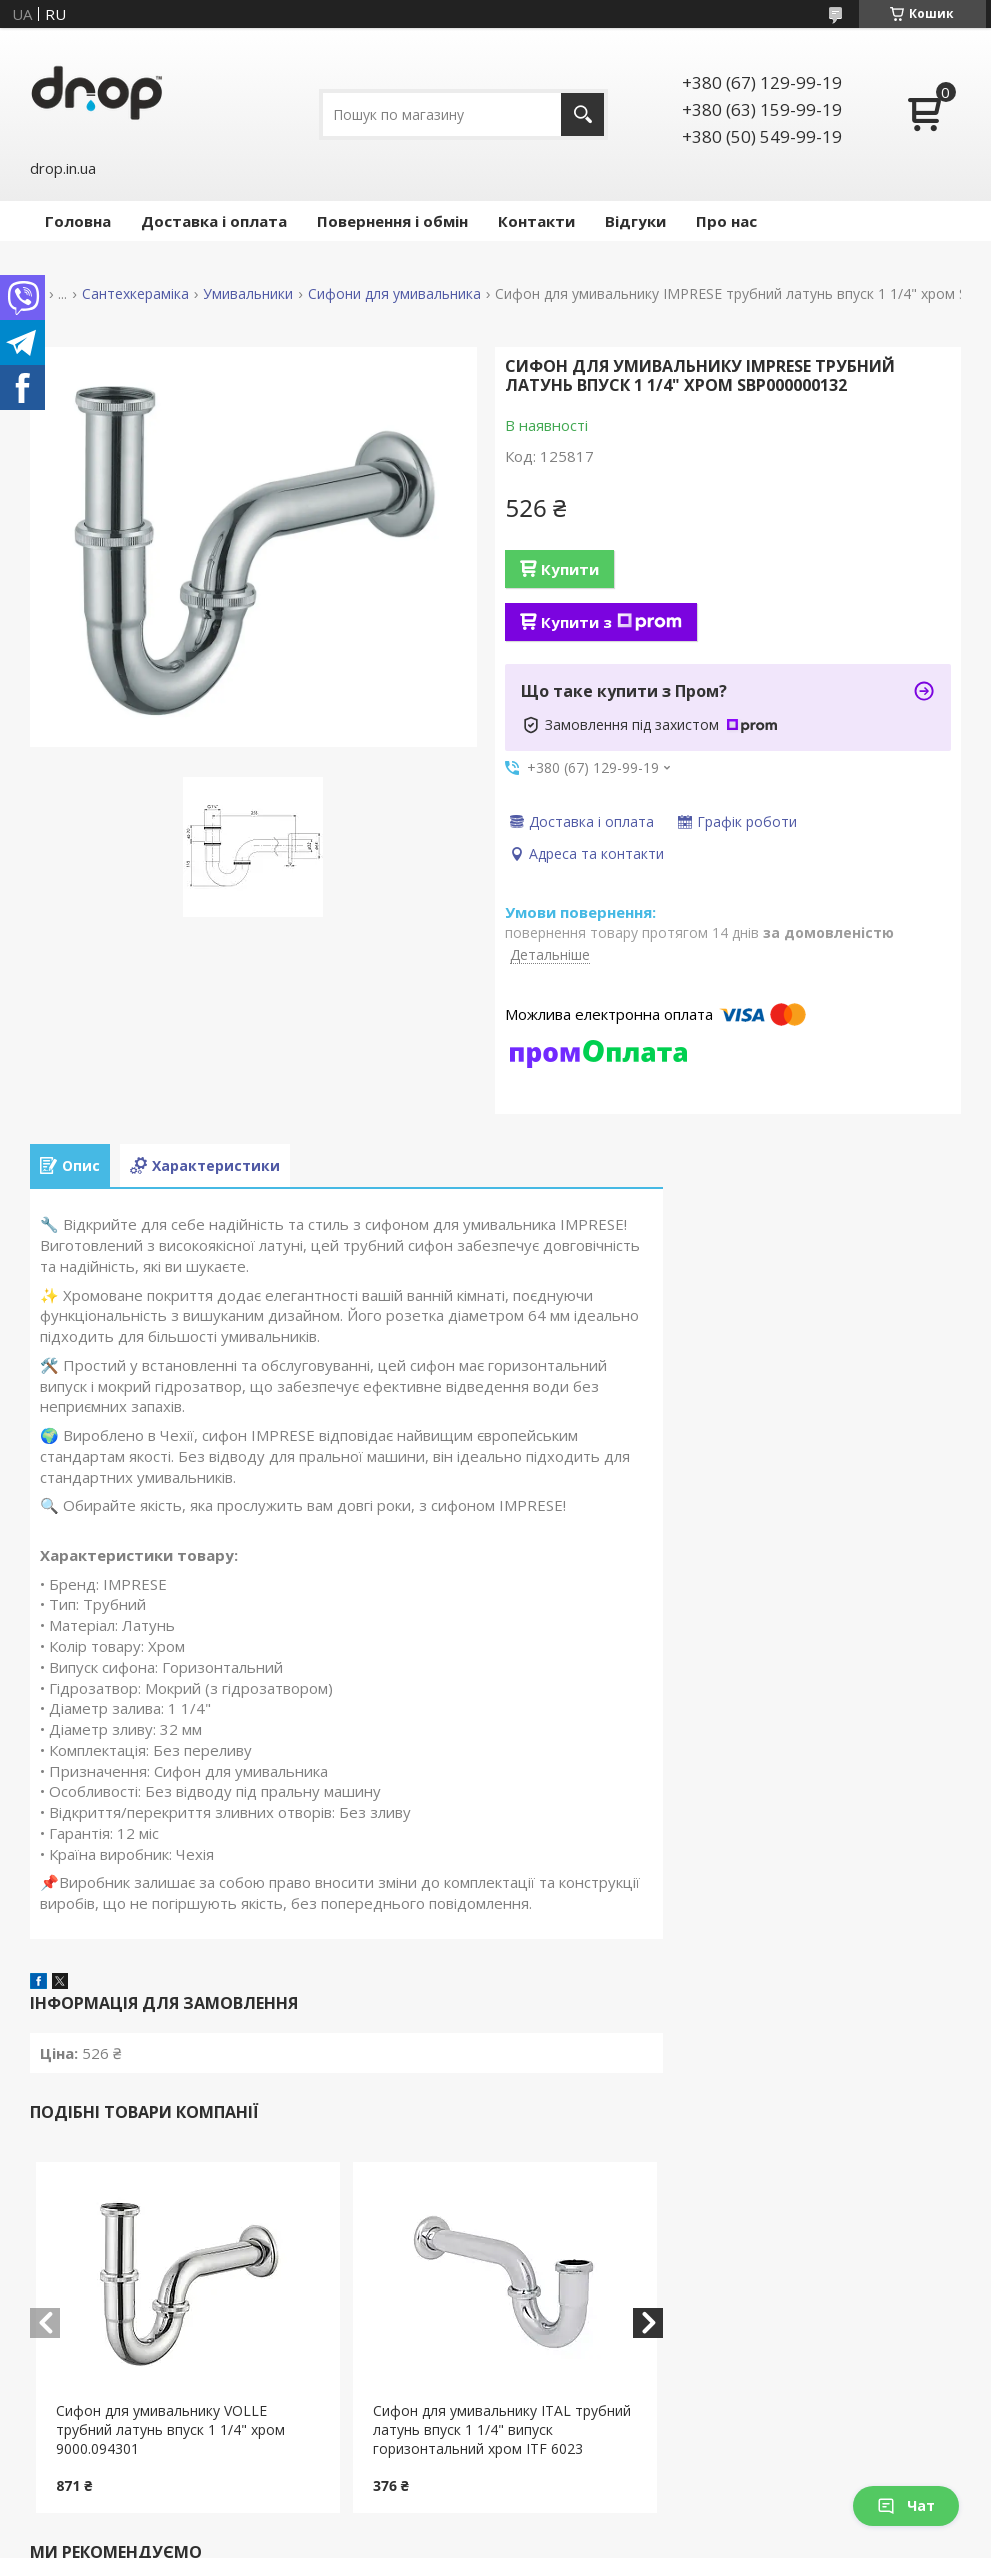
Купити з (611, 622)
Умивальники (248, 294)
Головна (78, 221)
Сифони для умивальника (394, 294)
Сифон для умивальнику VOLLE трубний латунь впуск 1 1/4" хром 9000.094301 (170, 2429)
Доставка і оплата (214, 221)
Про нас (726, 221)
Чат (906, 2505)
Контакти (536, 221)
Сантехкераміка (135, 294)
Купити (570, 569)
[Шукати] (582, 114)
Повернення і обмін (392, 221)
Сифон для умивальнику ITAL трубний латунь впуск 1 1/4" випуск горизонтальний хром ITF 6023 (502, 2429)
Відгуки (635, 221)
